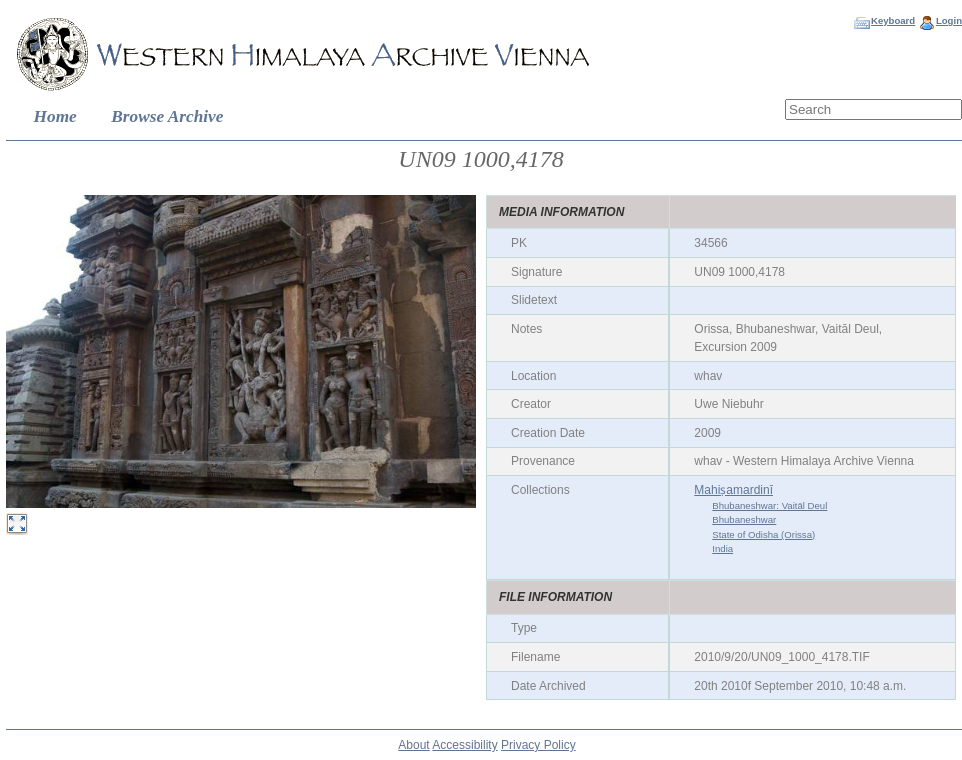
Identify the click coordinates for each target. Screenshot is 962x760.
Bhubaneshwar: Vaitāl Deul (769, 505)
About (413, 745)
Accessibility (464, 745)
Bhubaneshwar (744, 519)
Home (55, 116)
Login (949, 20)
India (722, 548)
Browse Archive (167, 116)
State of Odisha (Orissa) (763, 534)
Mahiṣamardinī (733, 490)
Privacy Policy (538, 745)
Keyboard (893, 20)
